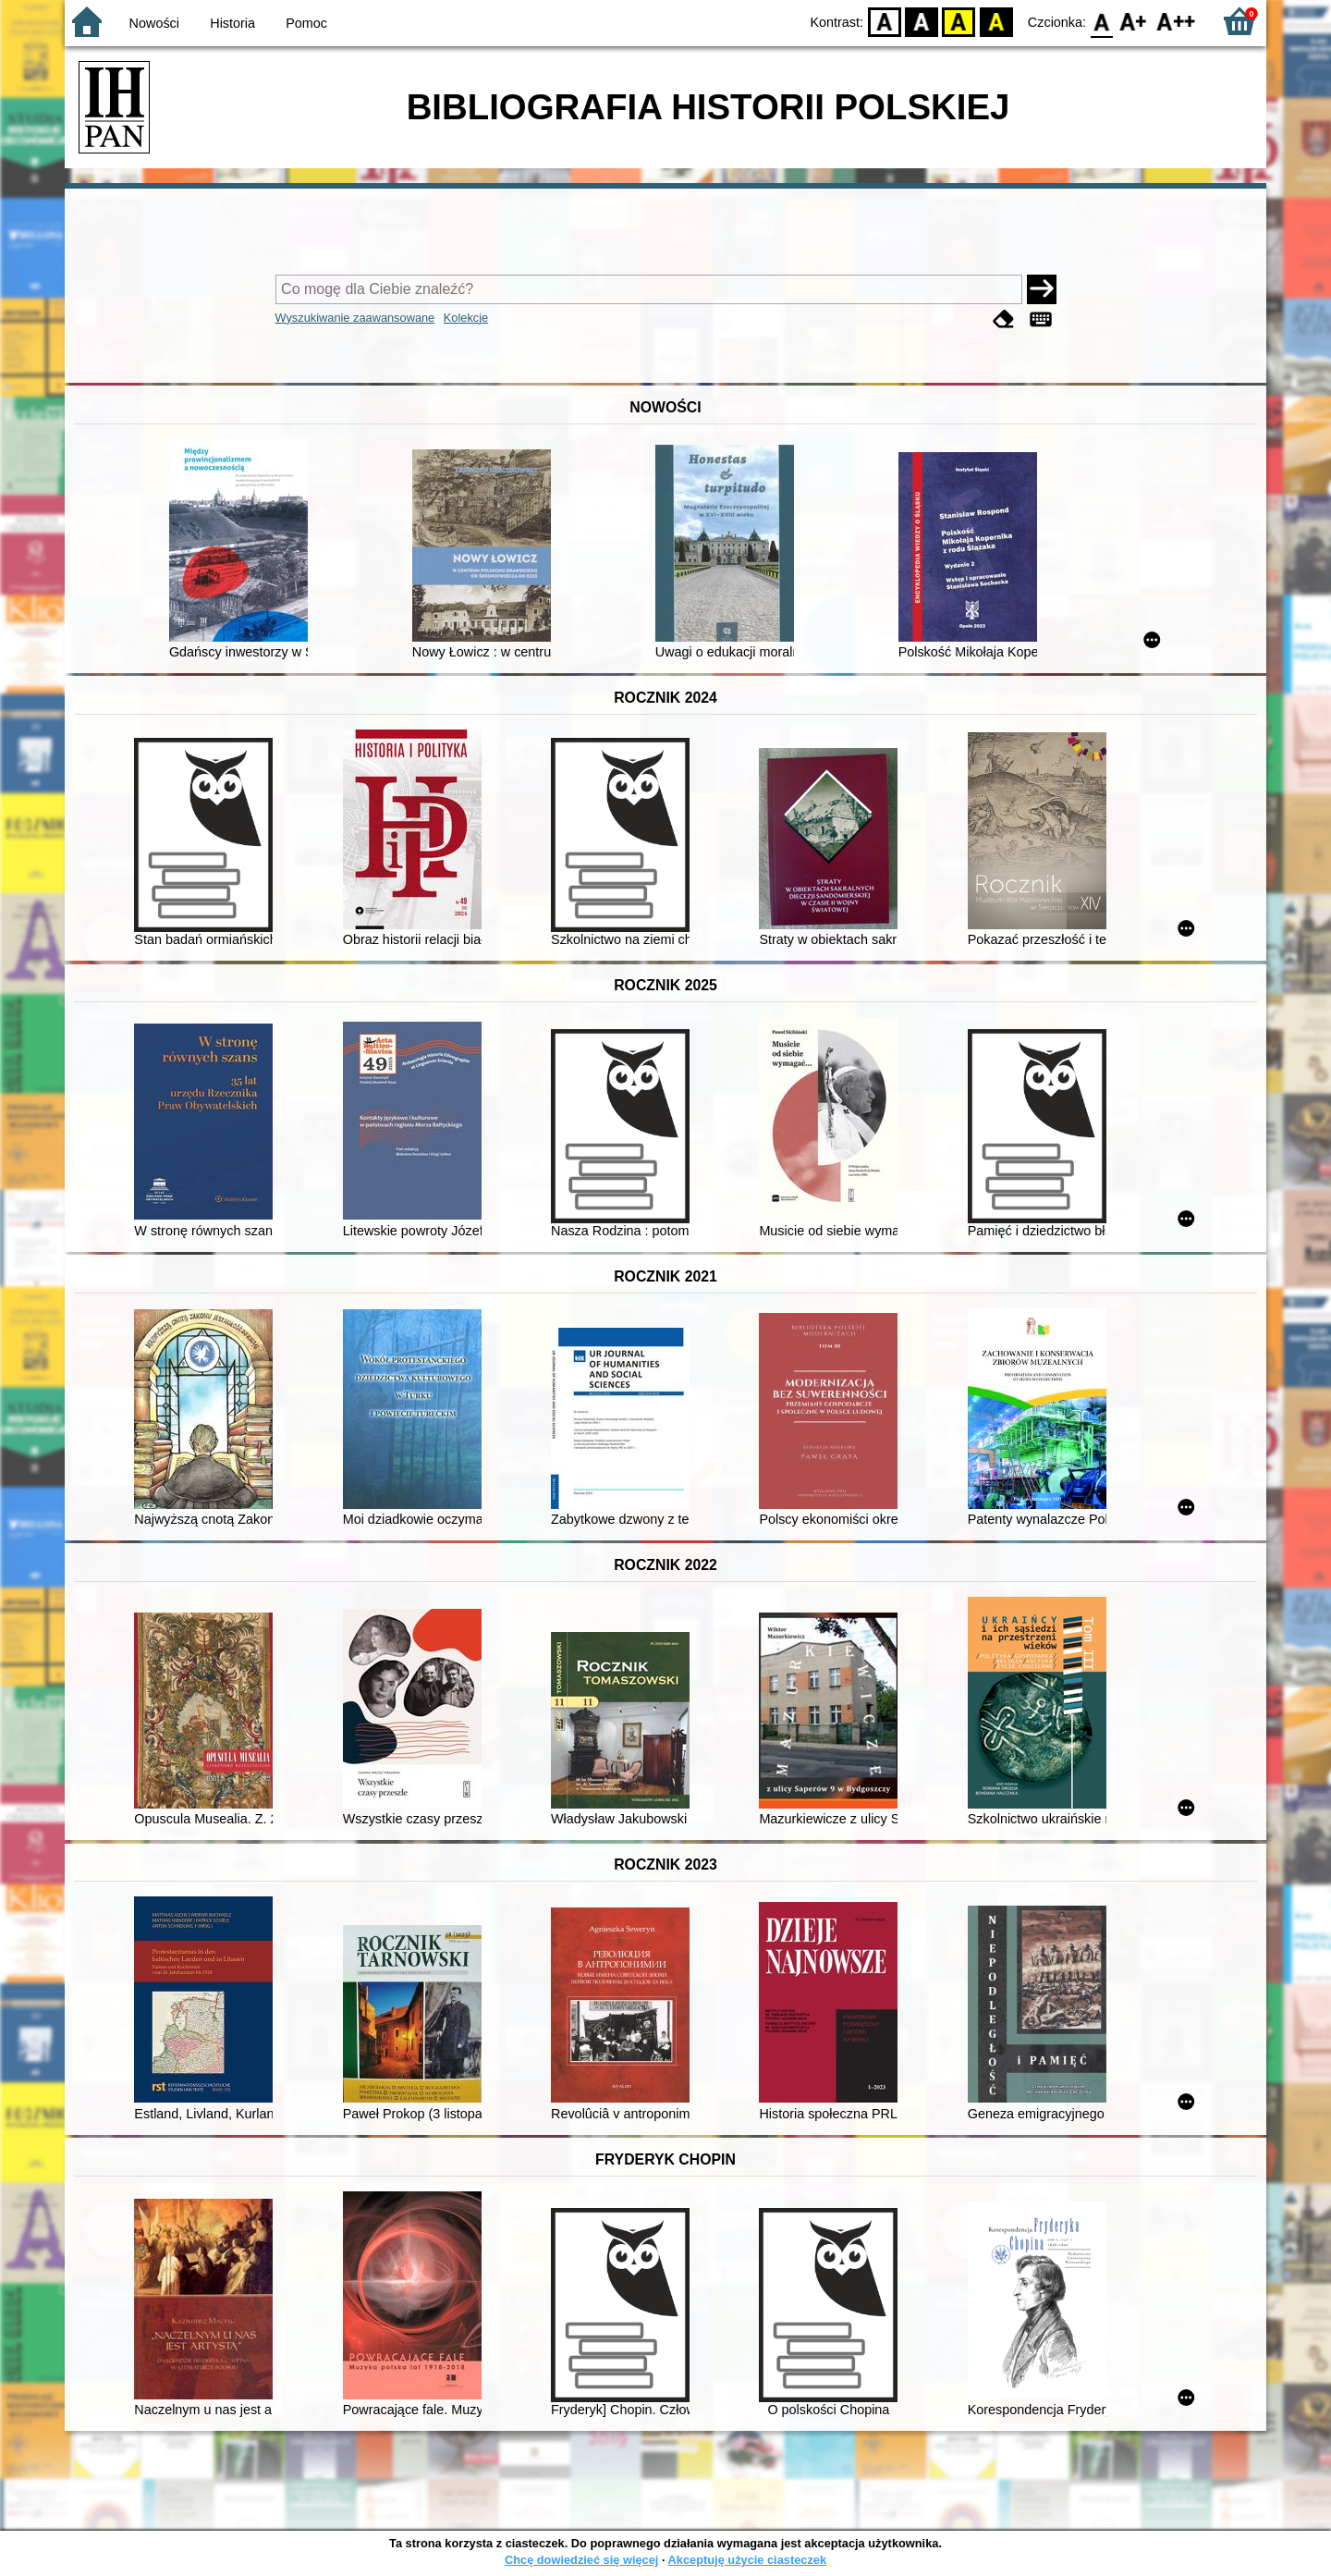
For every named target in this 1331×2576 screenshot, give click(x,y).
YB (959, 21)
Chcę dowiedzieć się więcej (581, 2560)
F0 (1101, 21)
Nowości (154, 23)
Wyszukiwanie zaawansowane (355, 318)
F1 (1133, 21)
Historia (232, 23)
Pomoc (306, 23)
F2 (1176, 21)
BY (996, 21)
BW (922, 21)
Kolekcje (466, 318)
